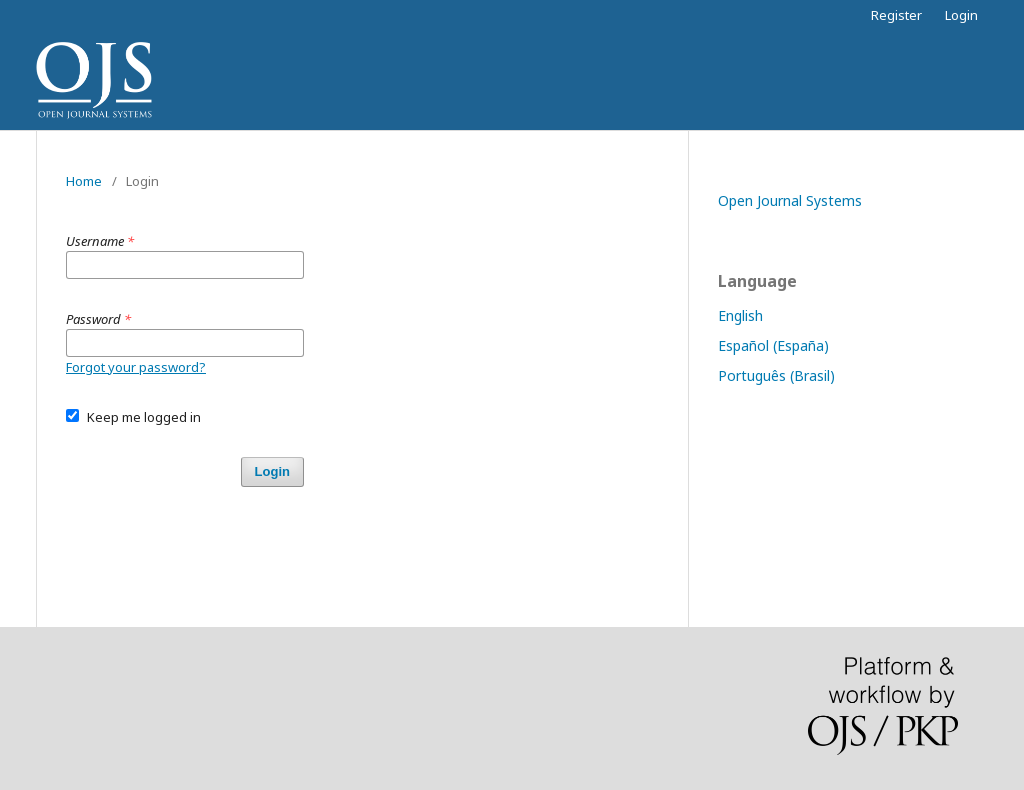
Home (84, 181)
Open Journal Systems (790, 200)
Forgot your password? (136, 367)
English (740, 315)
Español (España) (773, 345)
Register (896, 15)
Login (961, 15)
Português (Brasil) (776, 375)
